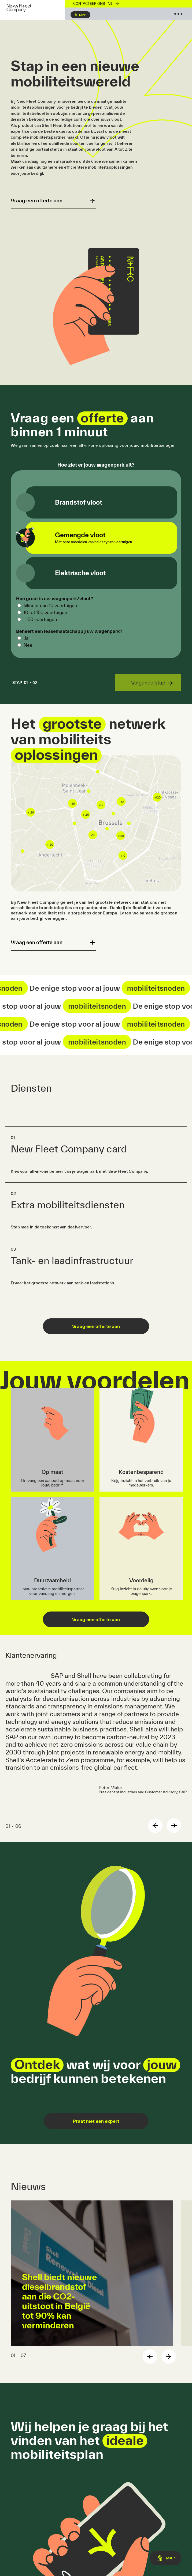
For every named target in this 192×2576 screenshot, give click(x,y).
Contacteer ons (89, 4)
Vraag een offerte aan (96, 1326)
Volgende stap (148, 683)
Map (82, 14)
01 (21, 682)
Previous (155, 1825)
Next (174, 1825)
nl (110, 4)
